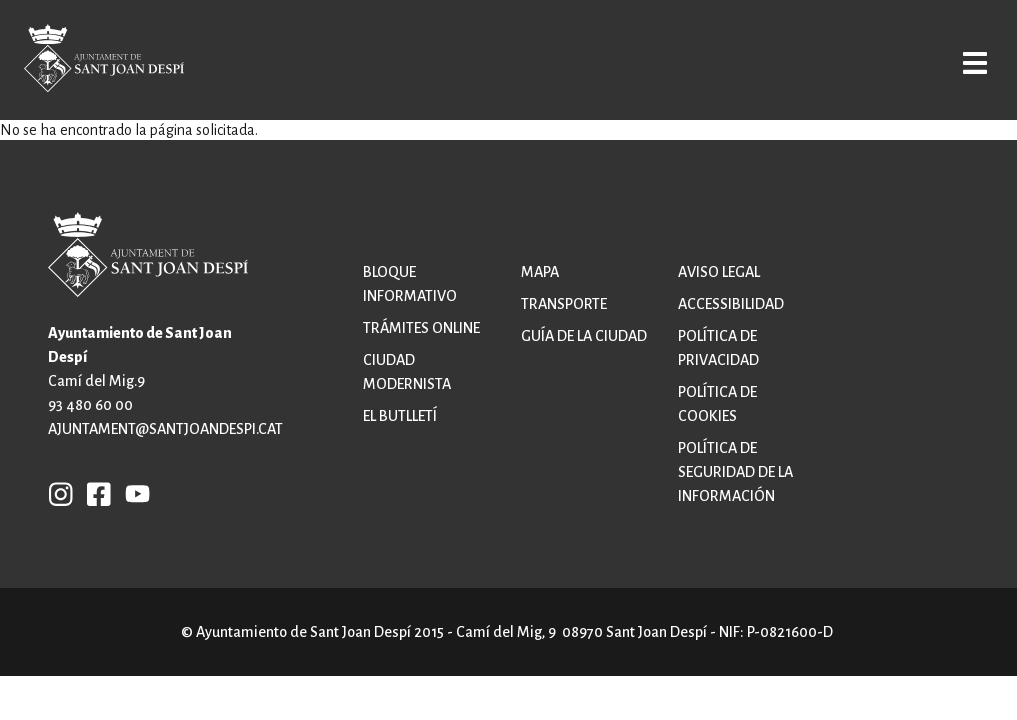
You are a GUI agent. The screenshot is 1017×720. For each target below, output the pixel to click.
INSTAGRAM (61, 493)
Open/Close (960, 62)
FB (94, 493)
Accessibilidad (731, 304)
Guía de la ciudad (584, 336)
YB (132, 493)
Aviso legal (719, 272)
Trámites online (421, 328)
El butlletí (400, 416)
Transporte (564, 304)
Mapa (540, 272)
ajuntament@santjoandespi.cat (165, 429)
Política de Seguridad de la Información (735, 472)
